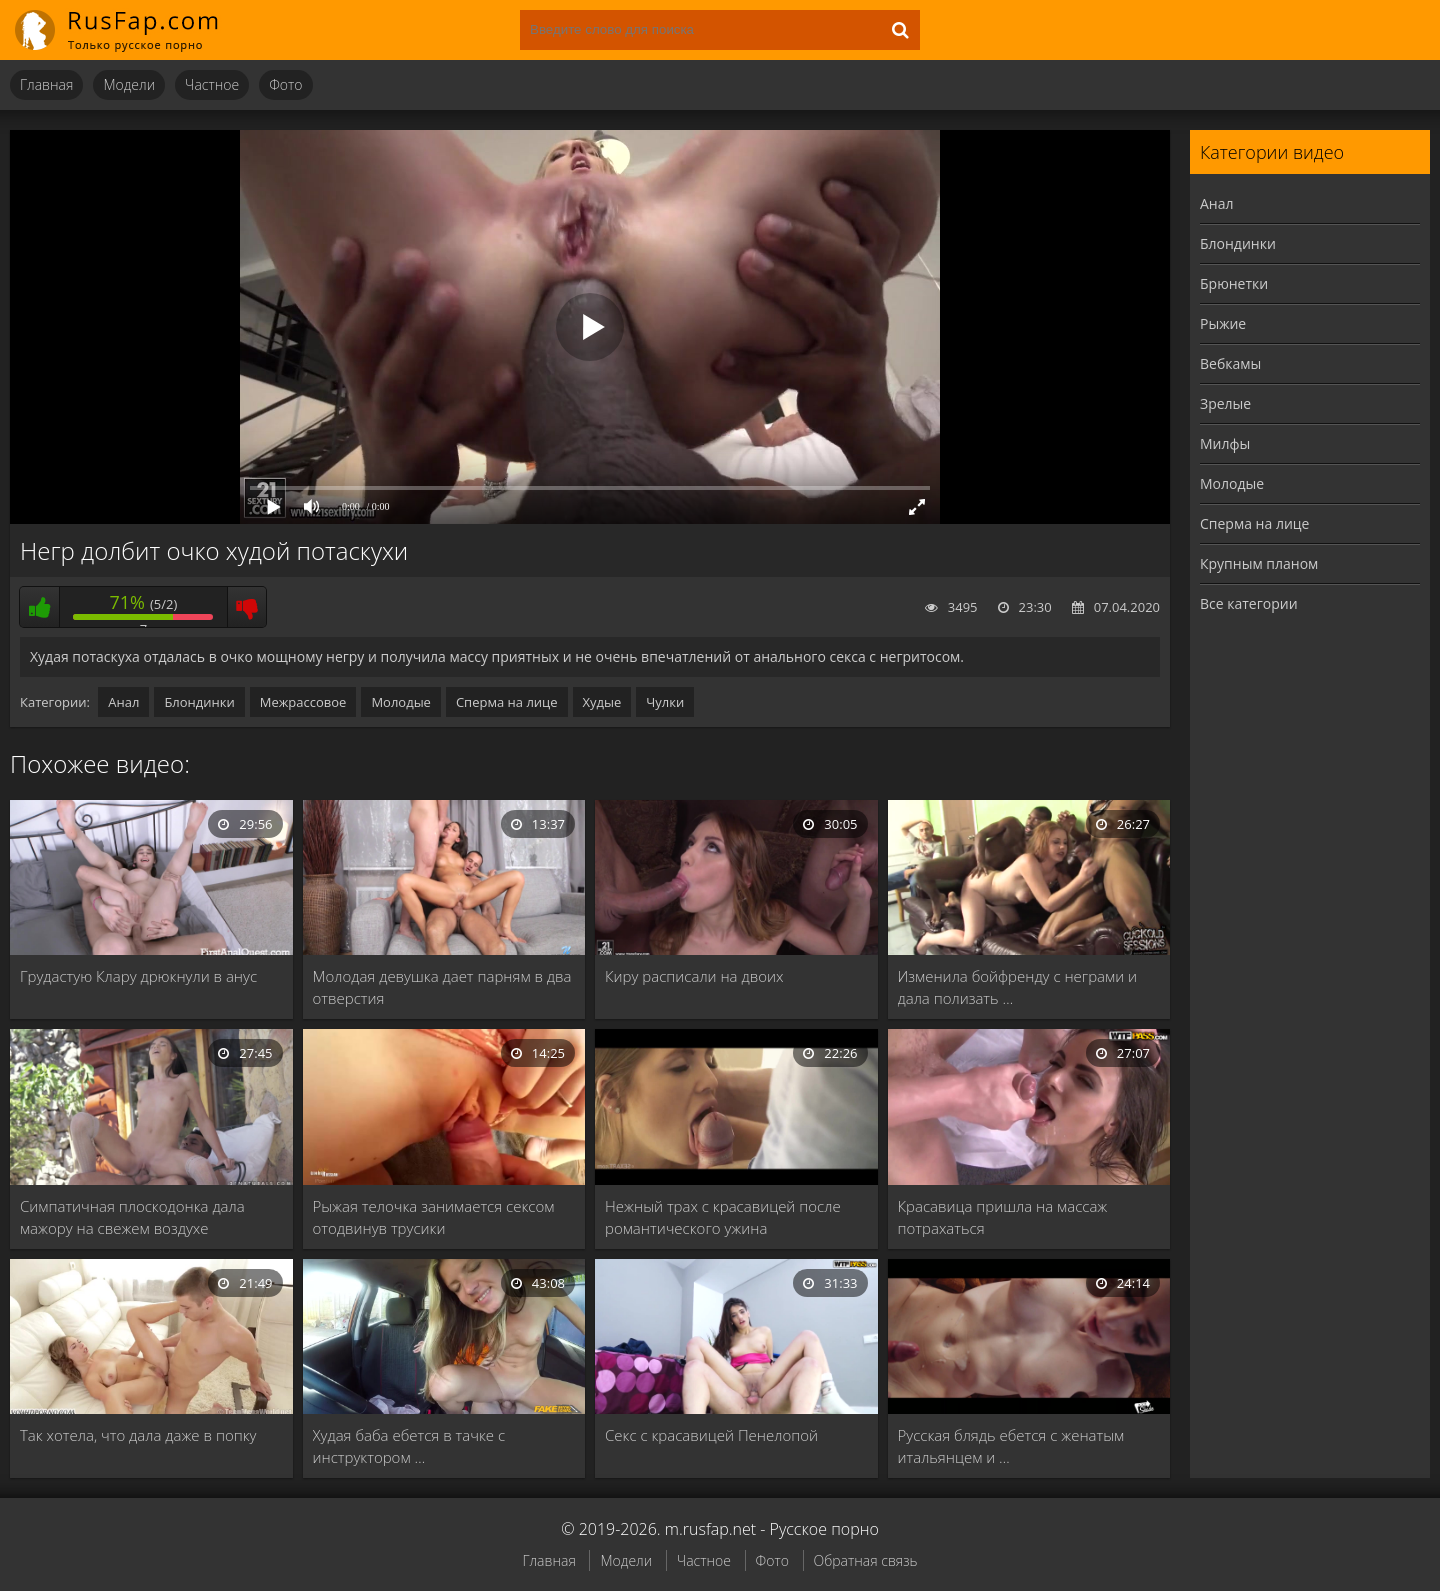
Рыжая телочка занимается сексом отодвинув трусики (434, 1217)
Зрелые (1225, 403)
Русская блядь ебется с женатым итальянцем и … (1011, 1446)
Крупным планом (1259, 563)
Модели (129, 84)
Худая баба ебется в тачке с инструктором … (409, 1446)
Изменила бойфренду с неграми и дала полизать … (1018, 987)
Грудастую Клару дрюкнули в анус (138, 976)
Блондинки (199, 702)
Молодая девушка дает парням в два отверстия (442, 987)
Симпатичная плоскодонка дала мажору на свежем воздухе (132, 1217)
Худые (602, 702)
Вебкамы (1230, 363)
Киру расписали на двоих (694, 976)
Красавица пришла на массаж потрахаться (1003, 1217)
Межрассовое (303, 702)
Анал (123, 702)
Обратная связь (866, 1560)
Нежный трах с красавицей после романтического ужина (723, 1217)
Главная (46, 84)
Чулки (665, 702)
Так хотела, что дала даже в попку (138, 1435)
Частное (212, 84)
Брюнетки (1234, 283)
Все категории (1249, 603)
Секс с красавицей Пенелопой (711, 1435)
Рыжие (1223, 323)
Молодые (401, 702)
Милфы (1225, 443)
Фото (285, 84)
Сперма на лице (507, 702)
